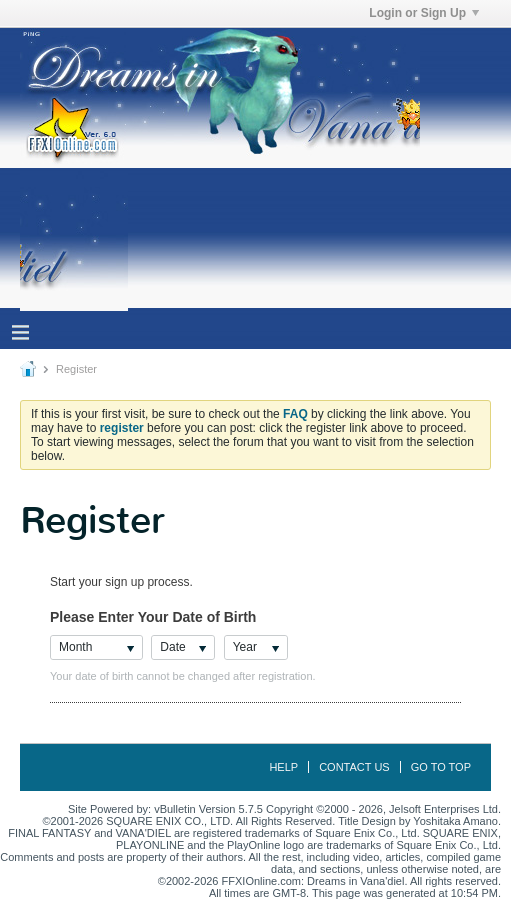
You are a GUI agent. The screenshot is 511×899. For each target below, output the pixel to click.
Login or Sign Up (424, 13)
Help (283, 767)
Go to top (441, 767)
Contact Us (354, 767)
